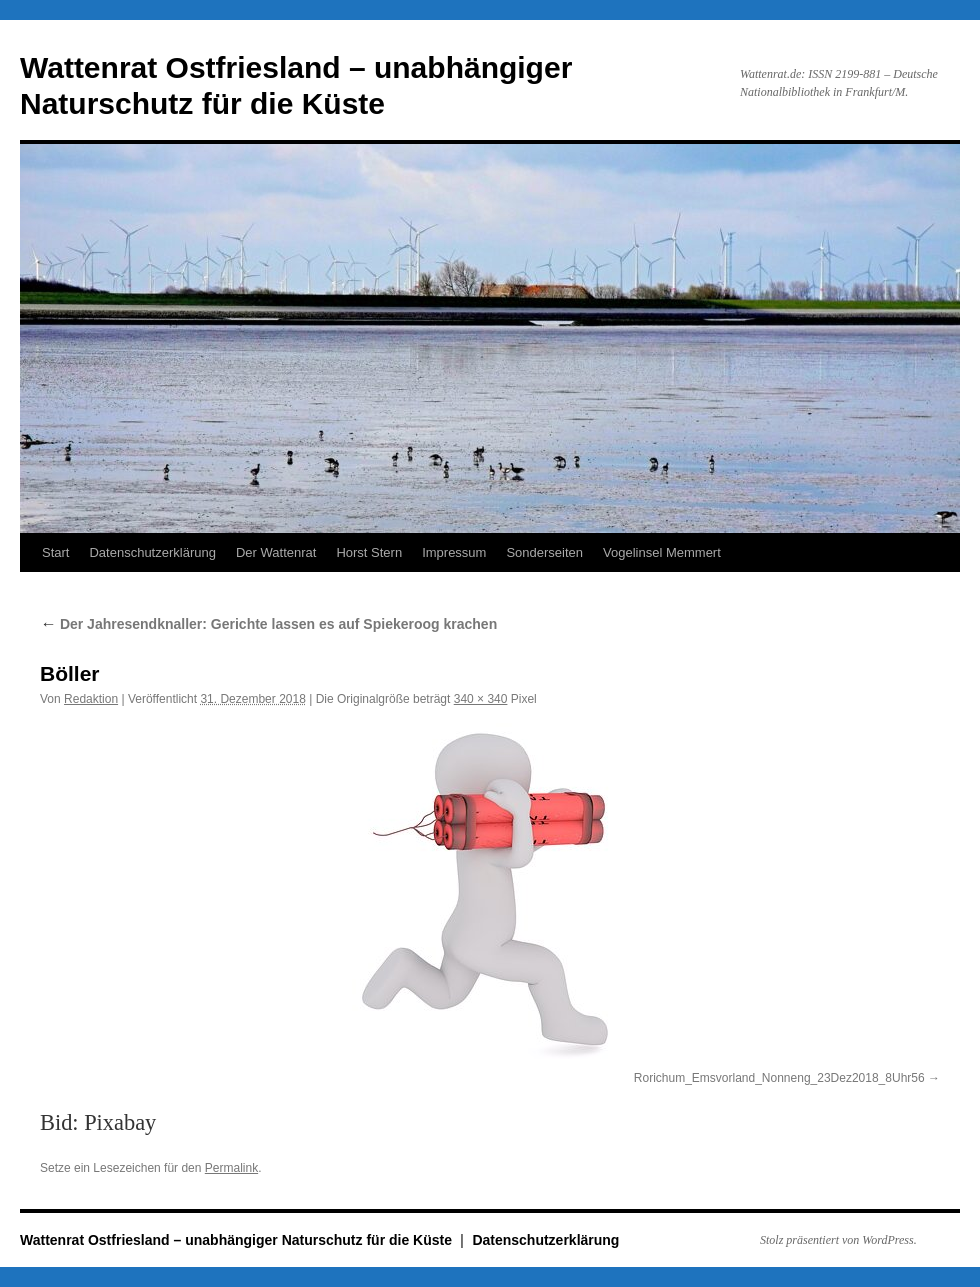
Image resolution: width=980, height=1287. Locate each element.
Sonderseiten (544, 552)
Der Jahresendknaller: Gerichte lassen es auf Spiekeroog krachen (268, 624)
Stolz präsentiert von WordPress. (838, 1240)
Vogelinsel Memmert (662, 552)
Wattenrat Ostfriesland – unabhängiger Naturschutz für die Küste (238, 1240)
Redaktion (91, 699)
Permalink (231, 1168)
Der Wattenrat (276, 552)
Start (55, 552)
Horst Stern (369, 552)
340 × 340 (481, 699)
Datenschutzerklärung (152, 552)
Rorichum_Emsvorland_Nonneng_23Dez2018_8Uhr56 (779, 1078)
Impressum (454, 552)
